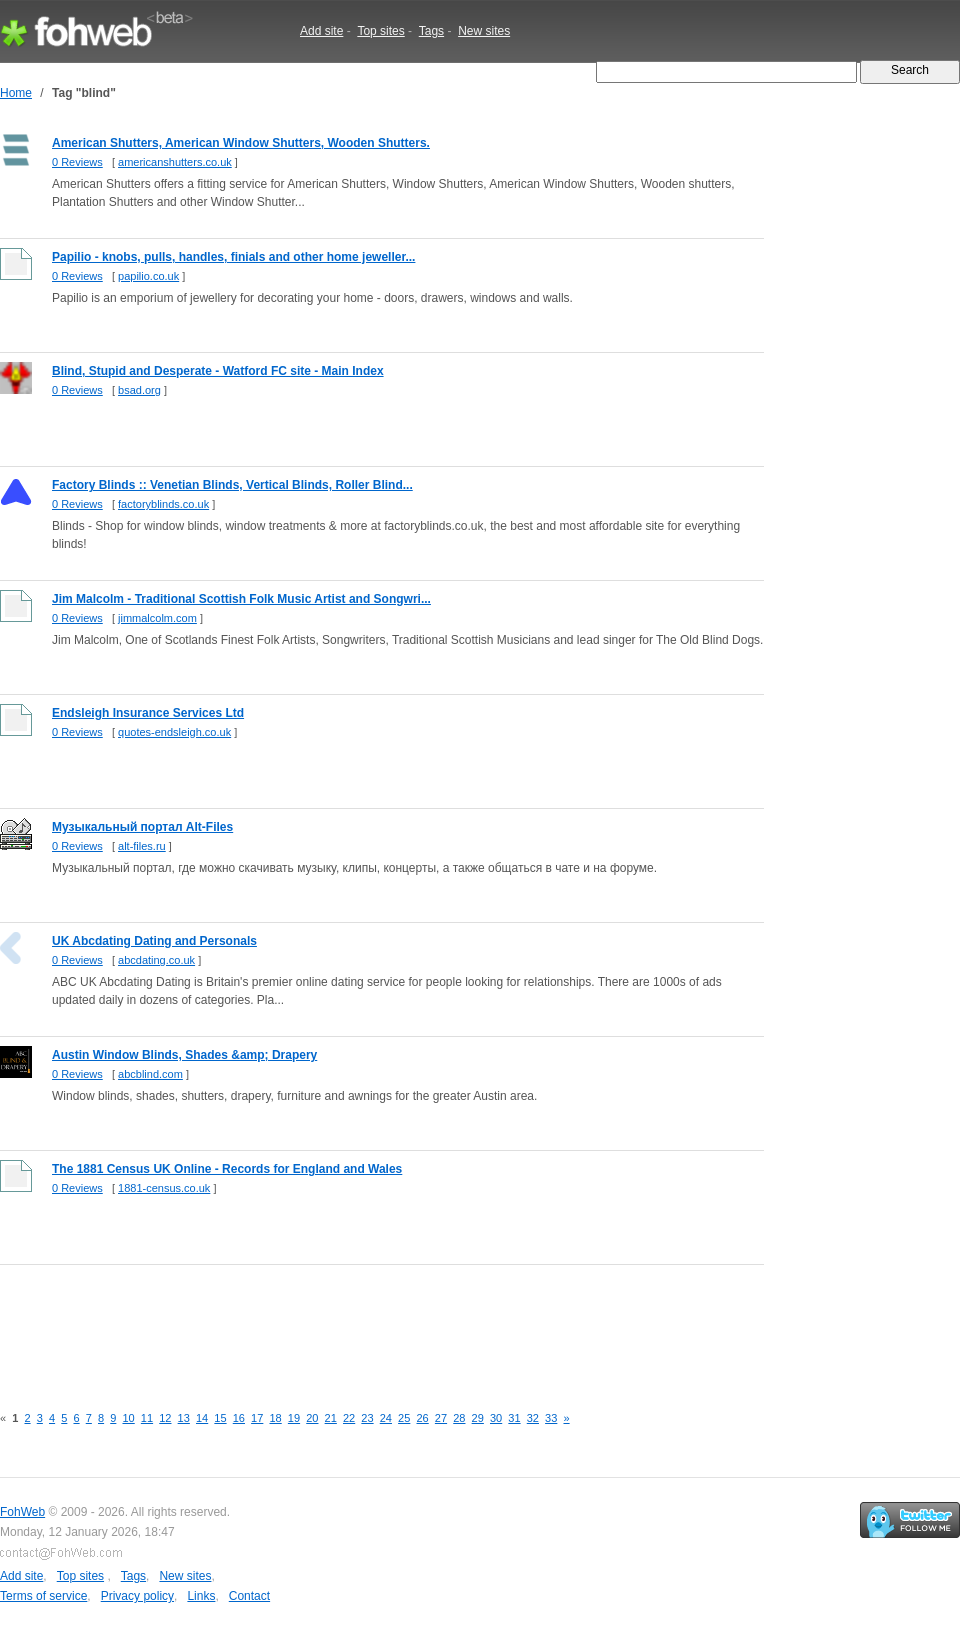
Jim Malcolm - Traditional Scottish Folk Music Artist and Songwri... (241, 599)
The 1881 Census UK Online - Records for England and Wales (227, 1169)
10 (128, 1418)
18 (275, 1418)
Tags (431, 31)
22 (349, 1418)
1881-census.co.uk (164, 1188)
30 (496, 1418)
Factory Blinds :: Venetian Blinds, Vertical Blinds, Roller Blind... (232, 485)
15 (220, 1418)
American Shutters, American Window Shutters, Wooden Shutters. (241, 143)
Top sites (380, 31)
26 (422, 1418)
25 (404, 1418)
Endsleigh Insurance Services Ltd (148, 713)
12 (165, 1418)
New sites (484, 31)
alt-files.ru (142, 846)
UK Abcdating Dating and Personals (154, 941)
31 (514, 1418)
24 (386, 1418)
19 (294, 1418)
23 (367, 1418)
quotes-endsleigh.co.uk (174, 732)
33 (551, 1418)
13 (184, 1418)
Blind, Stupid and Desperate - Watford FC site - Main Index (218, 371)
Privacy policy (137, 1596)
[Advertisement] (364, 1323)
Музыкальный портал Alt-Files (142, 827)
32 (533, 1418)
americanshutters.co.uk (175, 162)
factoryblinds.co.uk (163, 504)
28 (459, 1418)
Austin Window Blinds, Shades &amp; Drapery (184, 1055)
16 (239, 1418)
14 (202, 1418)
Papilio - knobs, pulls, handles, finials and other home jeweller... (233, 257)
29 (478, 1418)
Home (16, 93)
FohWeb (22, 1512)
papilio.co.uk (148, 276)
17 (257, 1418)
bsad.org (139, 390)
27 (441, 1418)
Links (201, 1596)
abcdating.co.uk (156, 960)
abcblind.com (150, 1074)
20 (312, 1418)
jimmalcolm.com (157, 618)
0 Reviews (77, 162)
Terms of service (43, 1596)
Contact (249, 1596)
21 (331, 1418)
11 (147, 1418)
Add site (321, 31)
